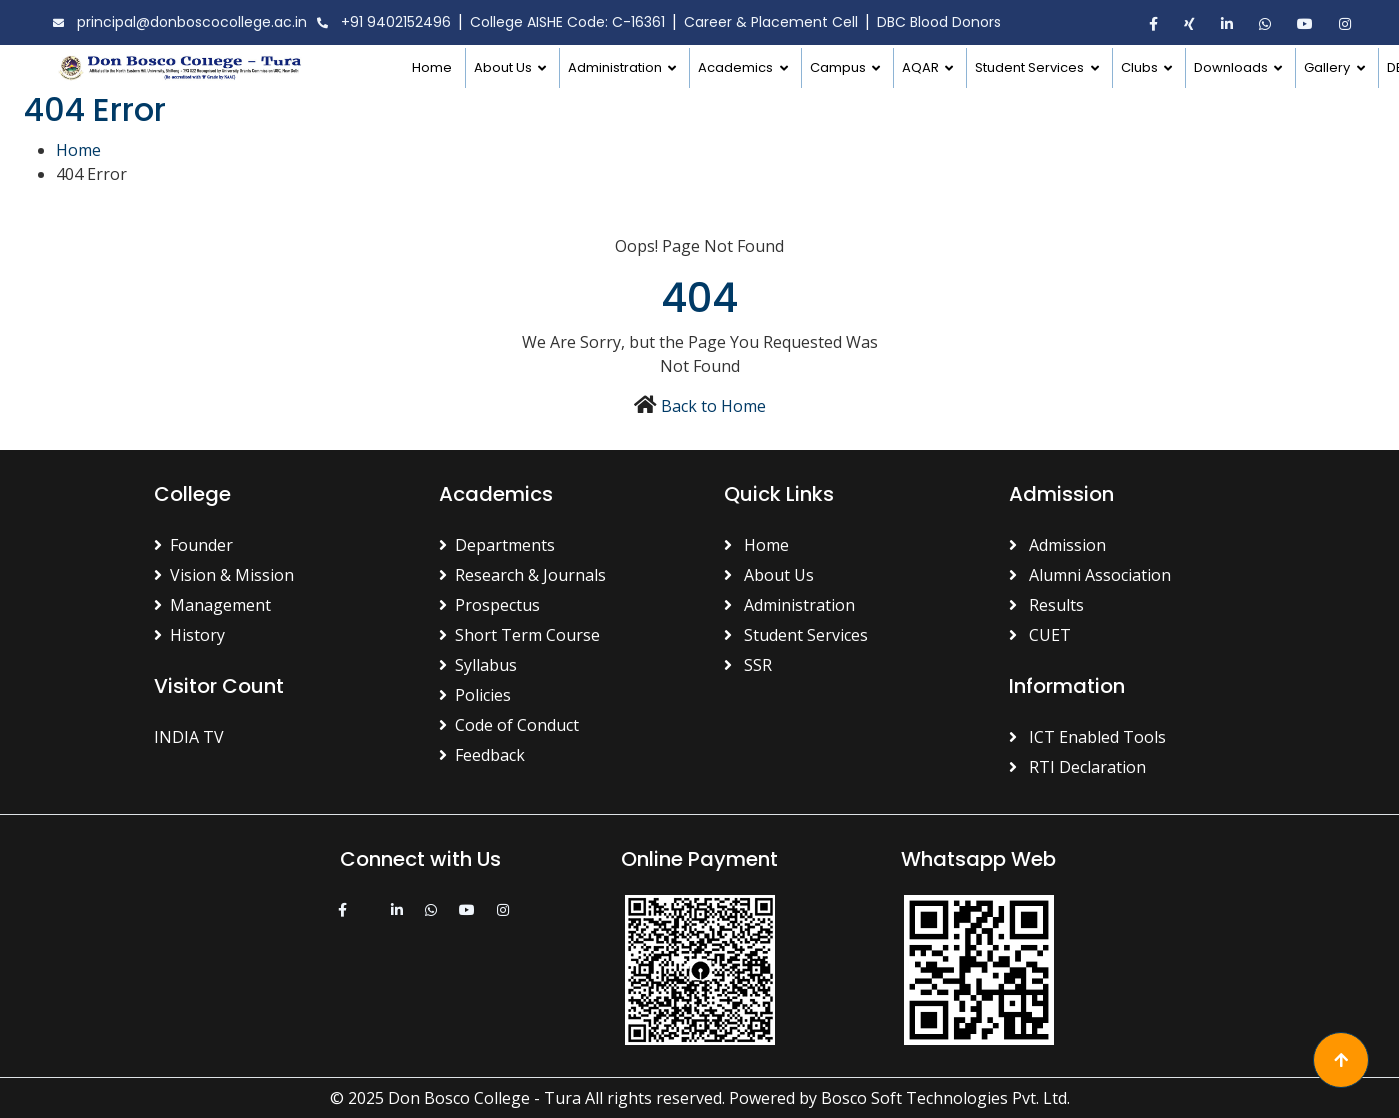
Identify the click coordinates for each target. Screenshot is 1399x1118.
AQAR (922, 67)
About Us (504, 67)
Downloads (1232, 67)
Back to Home (713, 406)
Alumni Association (1090, 575)
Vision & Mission (224, 575)
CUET (1040, 635)
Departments (497, 545)
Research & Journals (522, 575)
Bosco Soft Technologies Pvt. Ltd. (945, 1098)
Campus (839, 67)
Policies (475, 695)
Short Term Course (519, 635)
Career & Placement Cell (771, 22)
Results (1046, 605)
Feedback (482, 755)
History (189, 635)
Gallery (1328, 67)
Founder (193, 545)
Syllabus (478, 665)
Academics (737, 67)
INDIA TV (189, 737)
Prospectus (489, 605)
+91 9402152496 (381, 22)
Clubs (1141, 67)
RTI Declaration (1077, 767)
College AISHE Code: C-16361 (567, 22)
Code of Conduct (509, 725)
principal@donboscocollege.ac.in (177, 22)
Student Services (1031, 67)
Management (212, 605)
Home (432, 67)
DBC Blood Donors (939, 22)
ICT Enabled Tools (1087, 737)
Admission (1057, 545)
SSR (748, 665)
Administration (616, 67)
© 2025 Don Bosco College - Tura (455, 1098)
